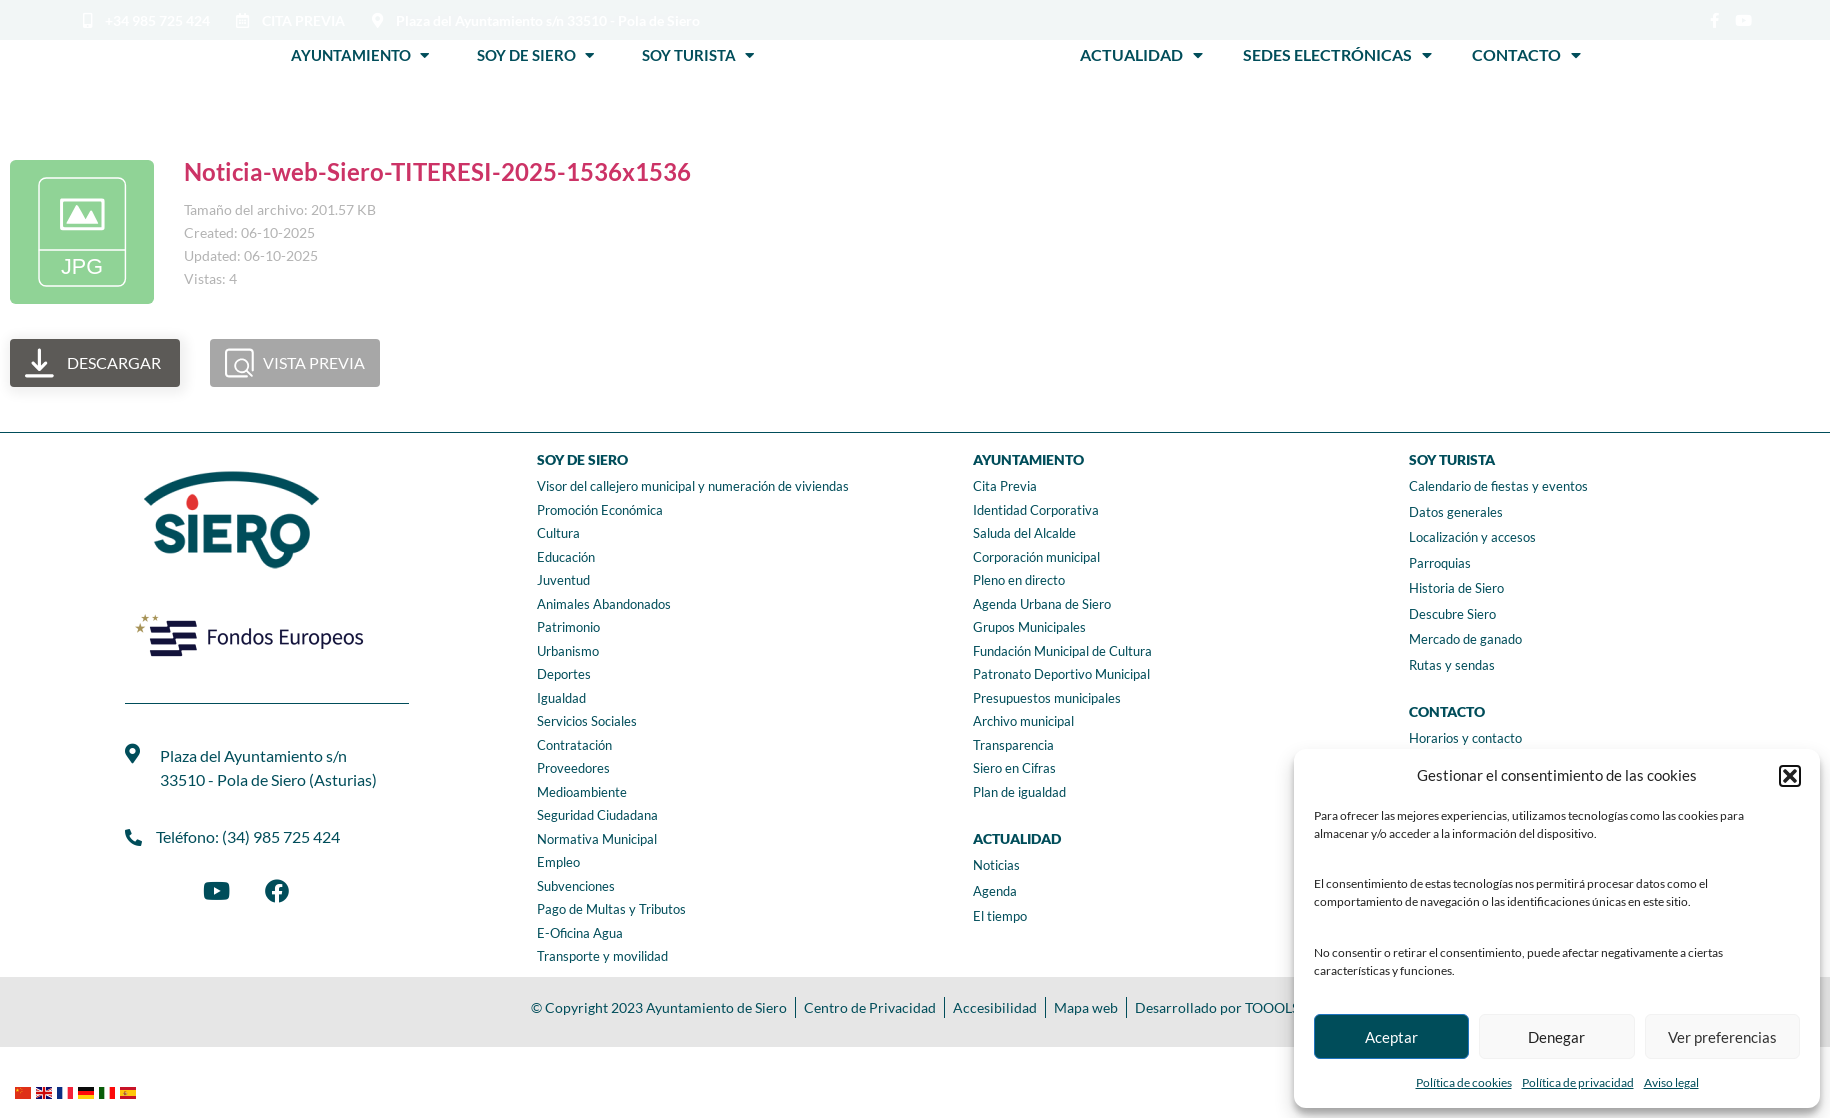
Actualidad (1141, 55)
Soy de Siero (535, 55)
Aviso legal (1671, 1082)
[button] (1790, 776)
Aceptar (1391, 1037)
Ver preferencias (1722, 1037)
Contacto (1526, 55)
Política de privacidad (1578, 1082)
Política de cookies (1464, 1082)
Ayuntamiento (360, 55)
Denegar (1556, 1037)
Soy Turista (698, 55)
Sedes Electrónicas (1337, 55)
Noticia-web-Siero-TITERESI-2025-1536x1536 (437, 171)
